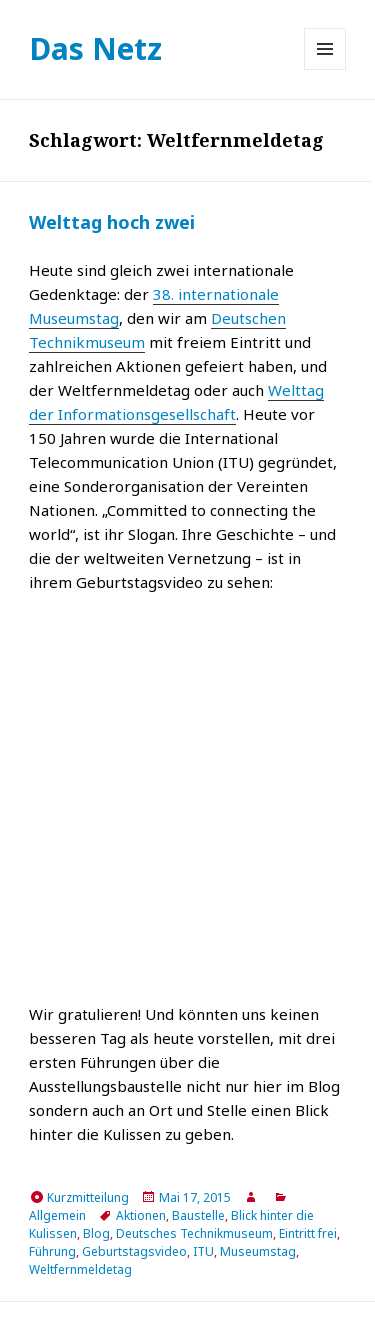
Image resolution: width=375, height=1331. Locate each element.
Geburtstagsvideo (134, 1251)
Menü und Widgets (325, 69)
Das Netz (95, 48)
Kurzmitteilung (88, 1197)
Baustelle (198, 1215)
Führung (52, 1251)
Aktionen (141, 1215)
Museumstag (258, 1251)
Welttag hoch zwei (112, 222)
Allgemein (57, 1215)
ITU (203, 1251)
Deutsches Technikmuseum (194, 1233)
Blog (96, 1233)
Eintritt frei (308, 1233)
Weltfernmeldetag (80, 1269)
